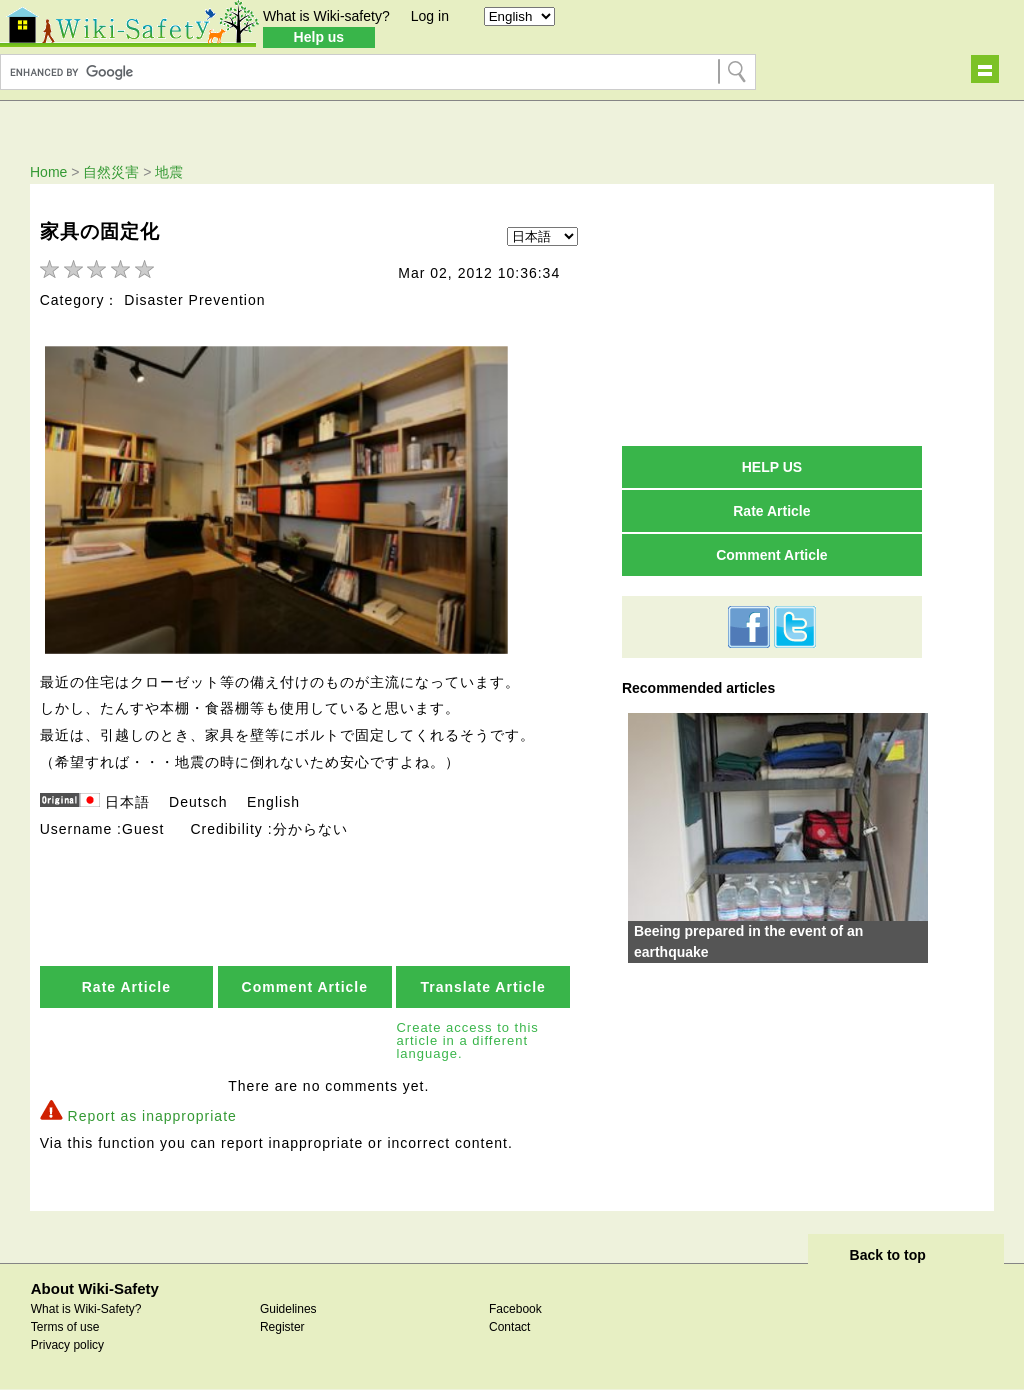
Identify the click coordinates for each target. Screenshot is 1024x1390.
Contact (509, 1327)
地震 (169, 172)
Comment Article (305, 987)
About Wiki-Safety (95, 1288)
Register (282, 1327)
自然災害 (111, 172)
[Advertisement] (772, 314)
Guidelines (288, 1309)
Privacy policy (67, 1345)
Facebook (515, 1309)
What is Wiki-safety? (326, 16)
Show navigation (985, 69)
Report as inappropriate (152, 1116)
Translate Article (482, 987)
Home (48, 172)
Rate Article (126, 987)
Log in (430, 16)
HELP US (772, 467)
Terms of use (65, 1327)
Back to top (888, 1255)
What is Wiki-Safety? (86, 1309)
